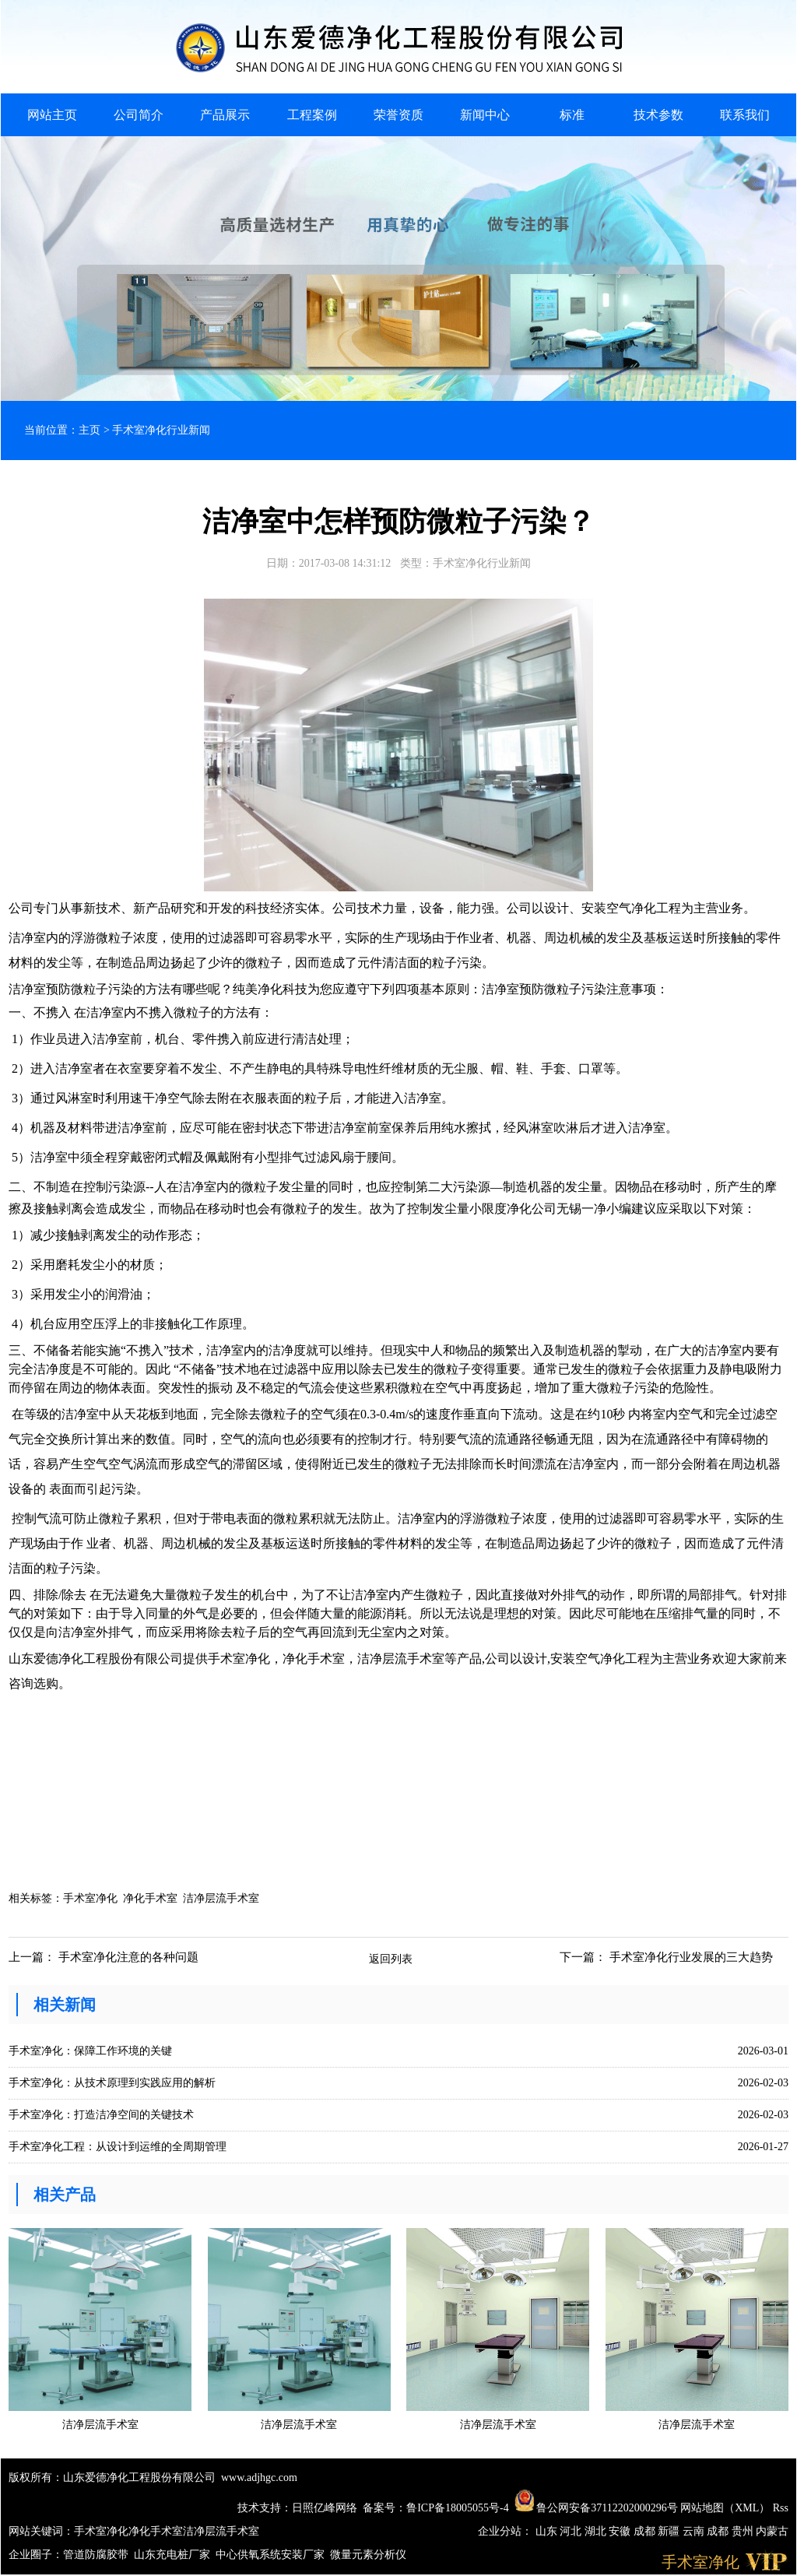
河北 (572, 2531)
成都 (646, 2531)
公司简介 (138, 114)
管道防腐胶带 (95, 2554)
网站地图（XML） (725, 2508)
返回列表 (391, 1959)
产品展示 (225, 114)
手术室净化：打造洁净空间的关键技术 (101, 2115)
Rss (780, 2508)
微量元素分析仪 (368, 2554)
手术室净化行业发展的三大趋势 (691, 1957)
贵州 (744, 2531)
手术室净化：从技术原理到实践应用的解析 (112, 2083)
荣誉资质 (398, 114)
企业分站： (505, 2531)
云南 (695, 2531)
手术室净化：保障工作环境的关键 (90, 2051)
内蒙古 (772, 2531)
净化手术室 (150, 1898)
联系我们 (745, 114)
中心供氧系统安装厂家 (270, 2554)
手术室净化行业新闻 (161, 430)
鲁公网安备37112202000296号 (596, 2508)
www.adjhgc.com (259, 2477)
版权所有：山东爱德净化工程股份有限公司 (112, 2477)
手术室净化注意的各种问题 (128, 1957)
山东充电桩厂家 (172, 2554)
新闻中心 (485, 114)
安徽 (621, 2531)
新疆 (670, 2531)
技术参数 (658, 114)
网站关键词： (41, 2531)
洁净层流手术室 (221, 1898)
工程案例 (312, 114)
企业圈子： (36, 2554)
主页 (89, 430)
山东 (547, 2531)
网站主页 (52, 114)
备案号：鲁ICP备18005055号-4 (435, 2508)
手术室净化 (90, 1898)
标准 (572, 114)
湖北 (597, 2531)
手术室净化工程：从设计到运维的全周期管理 (117, 2147)
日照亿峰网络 (324, 2508)
